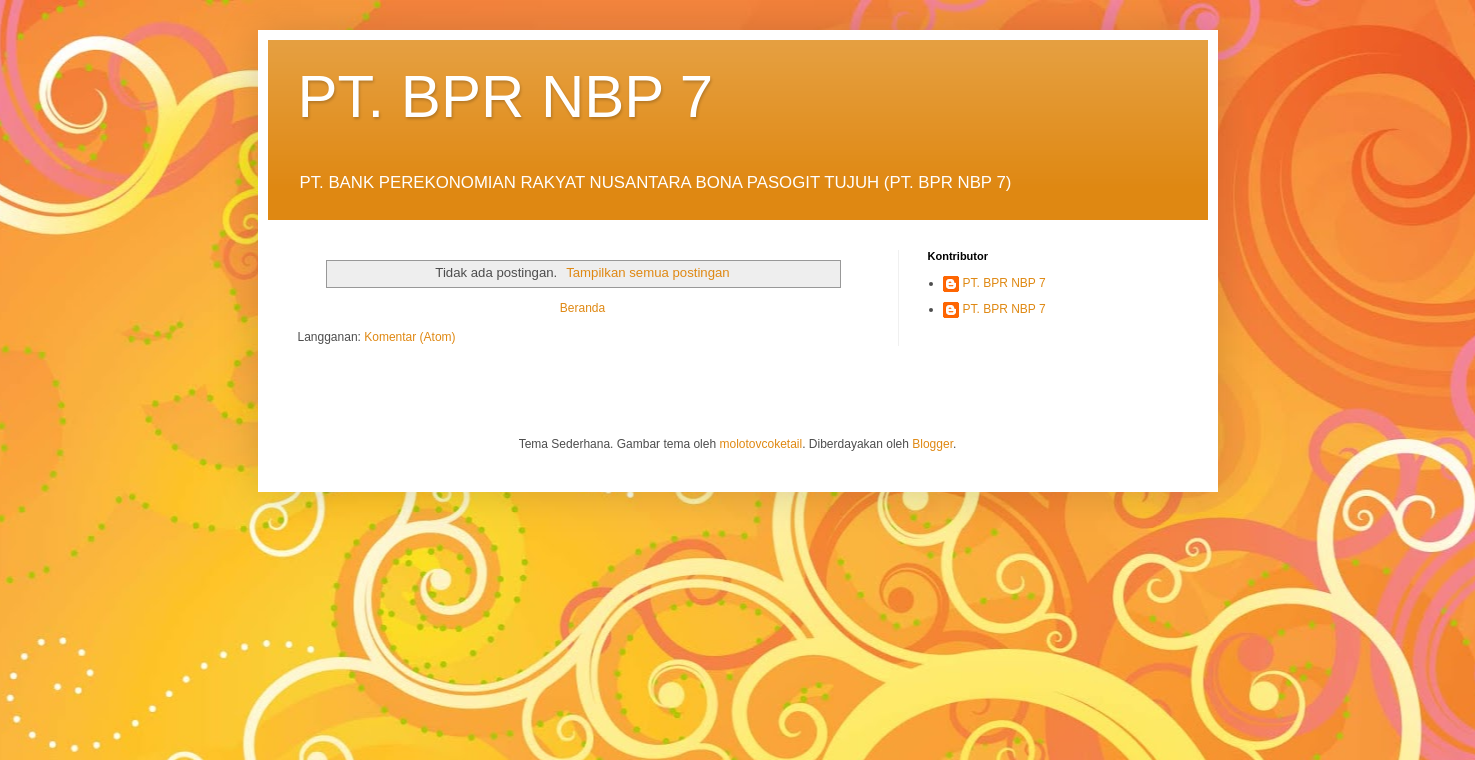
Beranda (582, 308)
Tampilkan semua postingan (647, 272)
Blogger (932, 444)
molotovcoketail (760, 444)
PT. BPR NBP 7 (506, 96)
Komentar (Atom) (409, 337)
